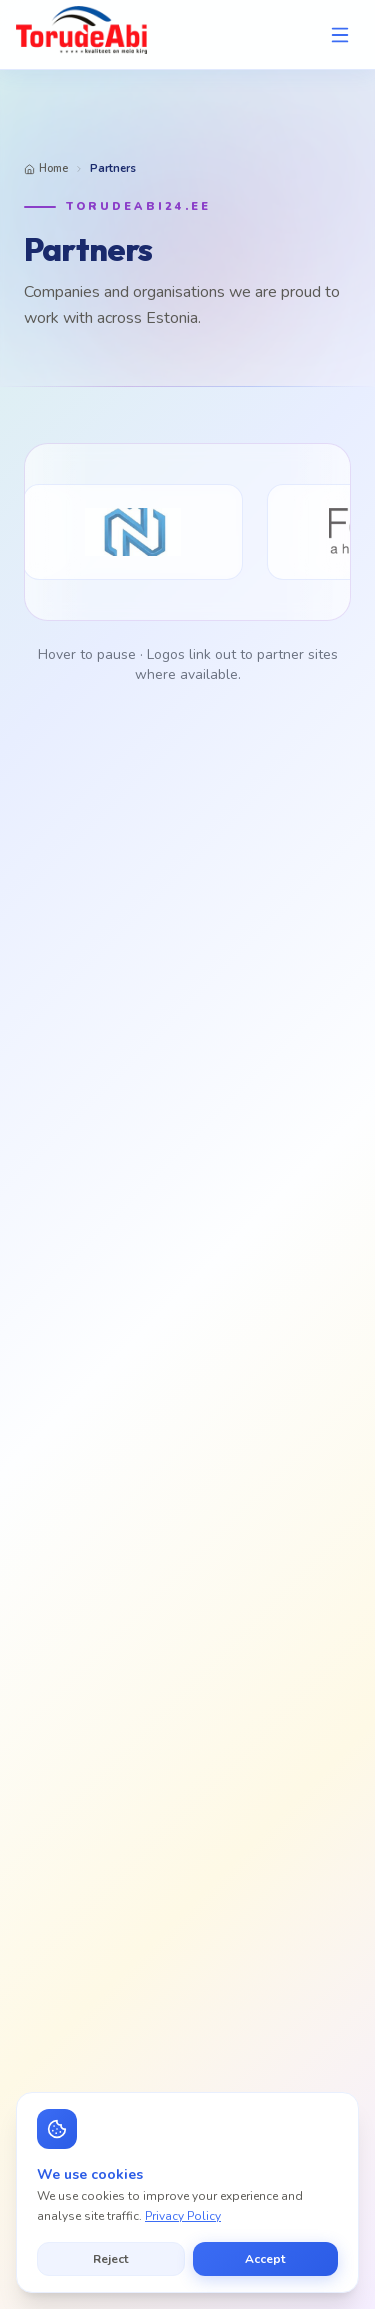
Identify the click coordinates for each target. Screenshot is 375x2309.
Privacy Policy (183, 2216)
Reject (110, 2259)
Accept (265, 2259)
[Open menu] (340, 35)
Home (46, 168)
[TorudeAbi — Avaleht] (81, 34)
